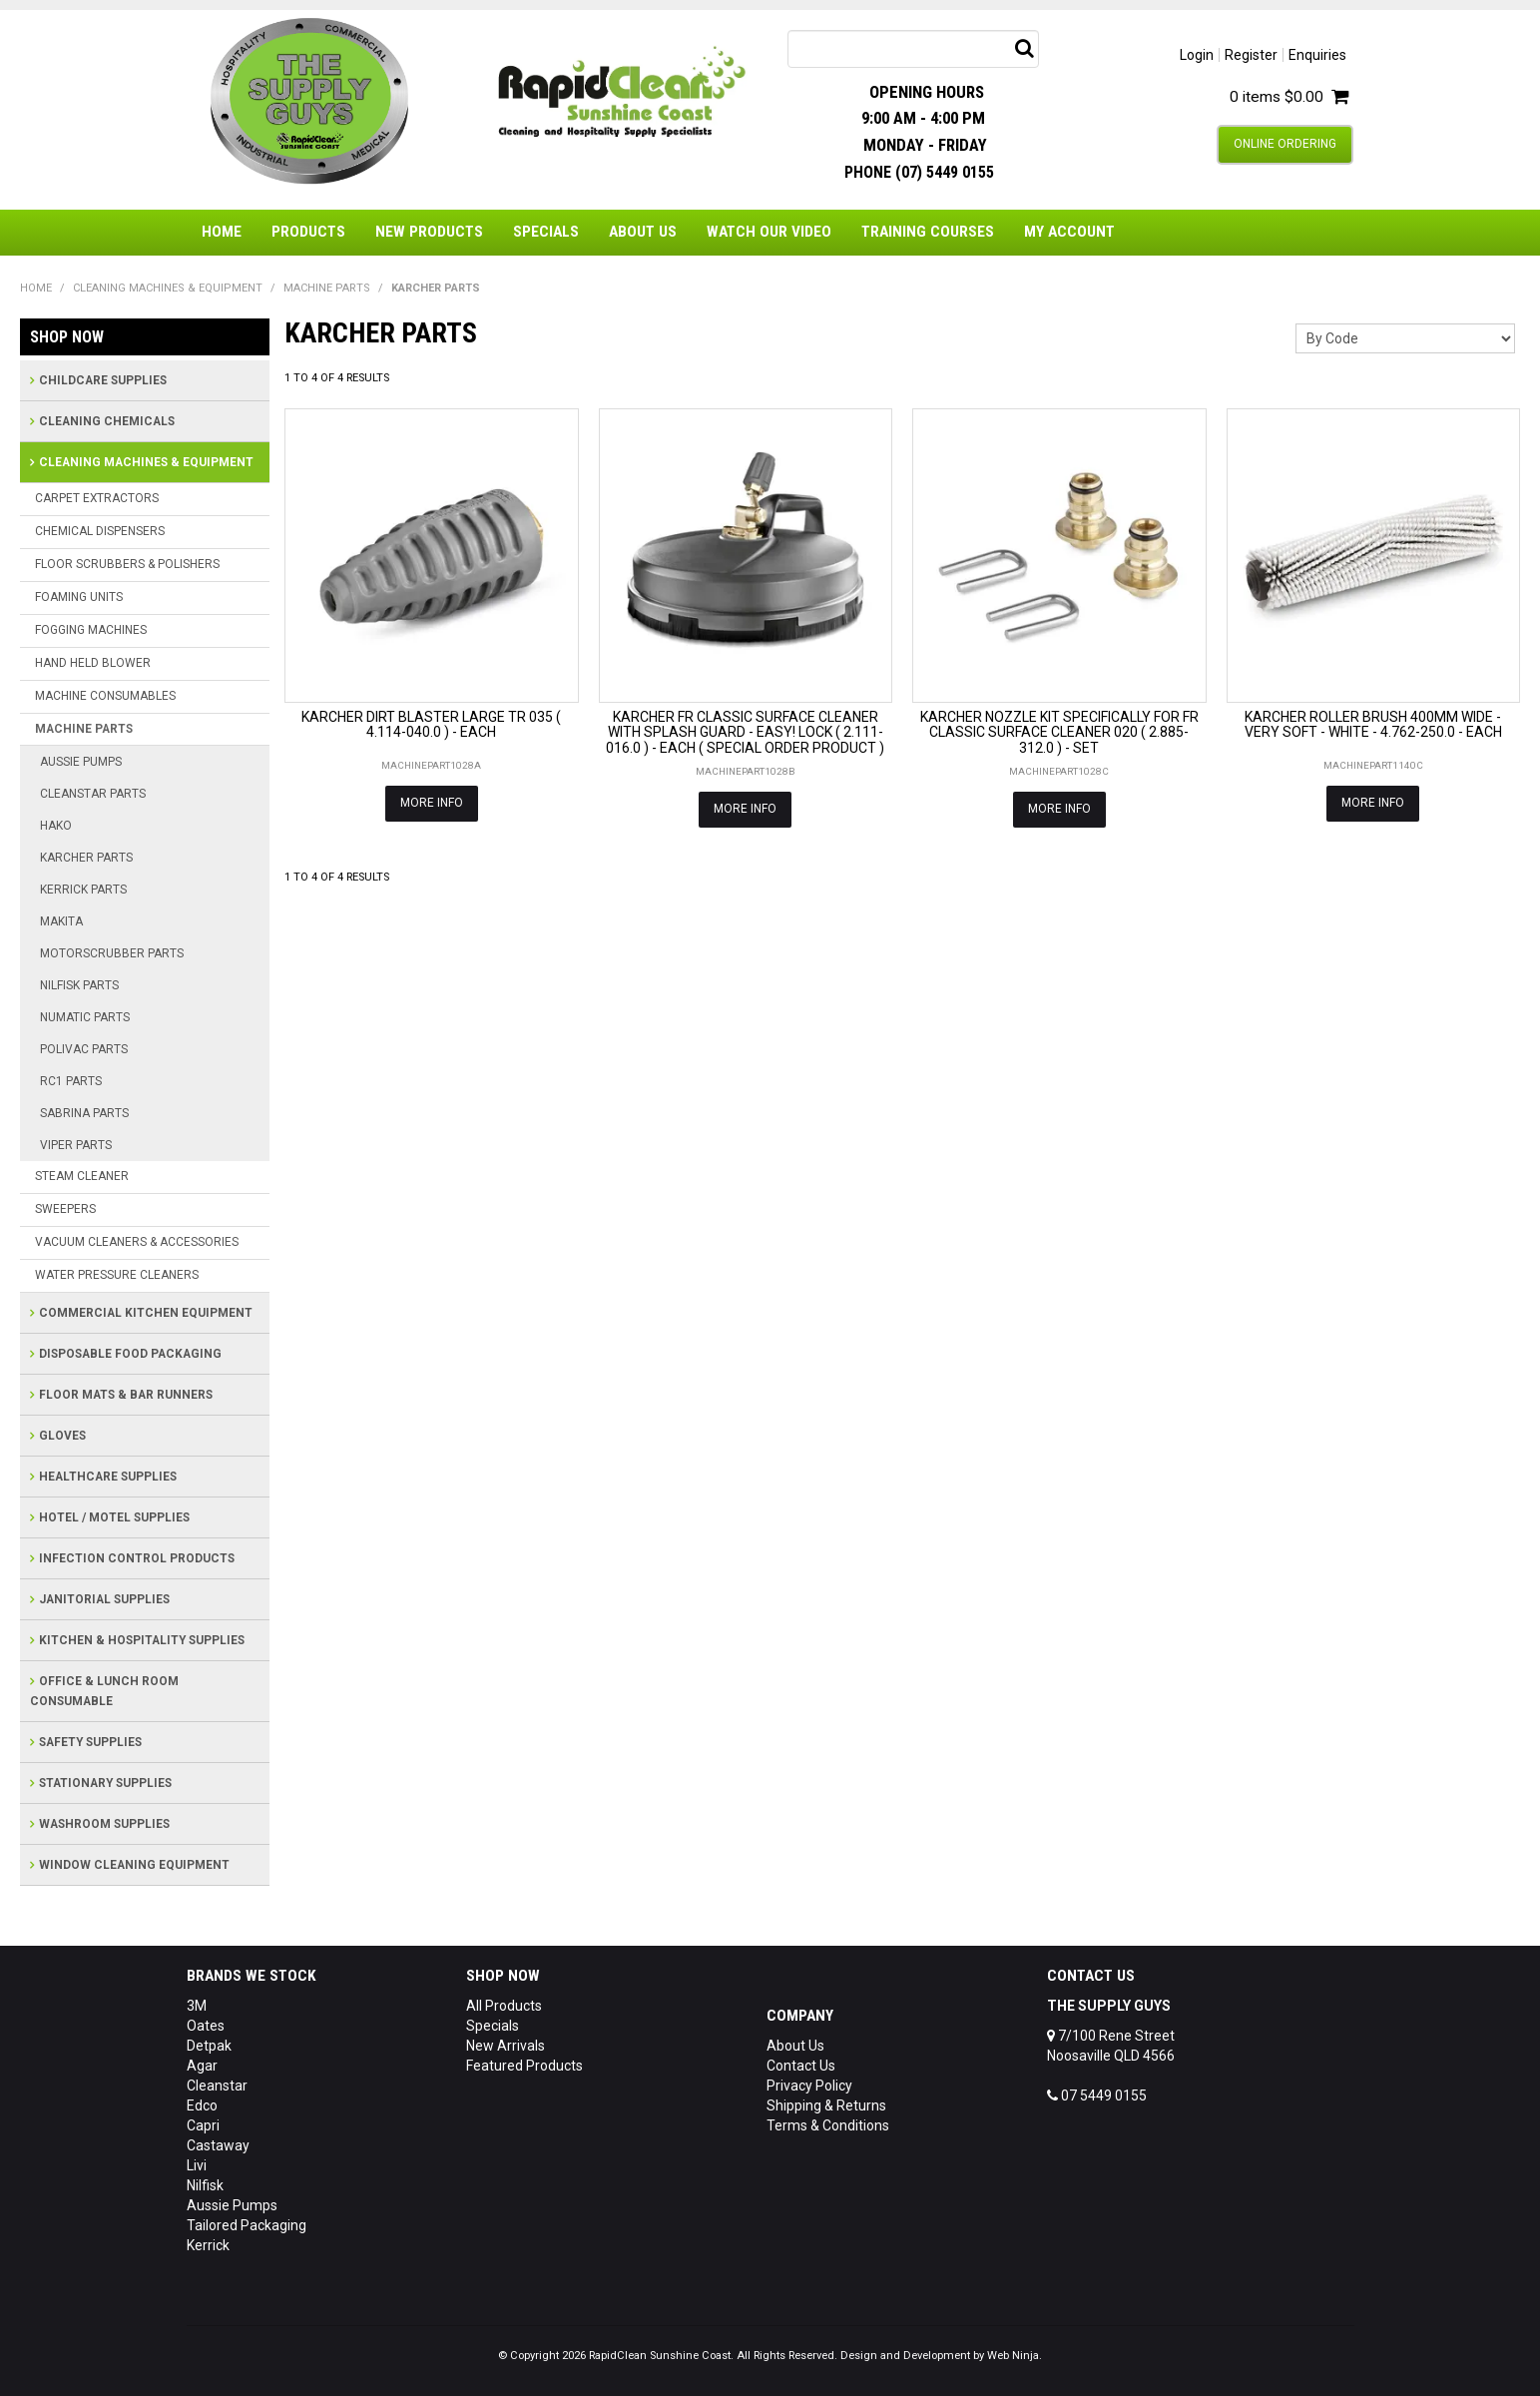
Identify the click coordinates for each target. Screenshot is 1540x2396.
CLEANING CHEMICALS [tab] (107, 421)
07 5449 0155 (1097, 2095)
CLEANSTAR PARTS (93, 794)
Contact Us (801, 2066)
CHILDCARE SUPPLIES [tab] (103, 380)
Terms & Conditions (828, 2125)
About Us (643, 232)
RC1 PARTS (71, 1081)
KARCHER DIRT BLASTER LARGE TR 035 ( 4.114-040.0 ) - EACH (431, 724)
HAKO (56, 826)
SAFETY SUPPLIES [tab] (90, 1742)
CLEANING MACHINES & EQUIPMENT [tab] (146, 462)
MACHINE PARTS (326, 288)
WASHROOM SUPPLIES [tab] (104, 1824)
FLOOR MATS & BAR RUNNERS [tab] (126, 1395)
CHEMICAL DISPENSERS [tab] (100, 531)
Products (308, 232)
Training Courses (927, 232)
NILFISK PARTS (79, 985)
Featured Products (524, 2066)
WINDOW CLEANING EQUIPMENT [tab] (134, 1865)
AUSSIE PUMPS (81, 762)
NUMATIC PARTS (85, 1017)
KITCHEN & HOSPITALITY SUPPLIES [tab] (142, 1640)
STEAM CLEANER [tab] (82, 1176)
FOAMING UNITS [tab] (79, 597)
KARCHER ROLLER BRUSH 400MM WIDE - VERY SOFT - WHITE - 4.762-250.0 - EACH (1373, 724)
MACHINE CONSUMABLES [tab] (105, 696)
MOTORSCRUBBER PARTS (112, 953)
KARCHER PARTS (86, 858)
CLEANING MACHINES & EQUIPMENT (167, 288)
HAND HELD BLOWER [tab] (93, 663)
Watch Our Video (769, 232)
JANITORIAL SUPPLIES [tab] (104, 1599)
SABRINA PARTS (84, 1113)
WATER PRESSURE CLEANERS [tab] (117, 1275)
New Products (429, 232)
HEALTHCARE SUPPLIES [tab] (108, 1477)
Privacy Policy (809, 2086)
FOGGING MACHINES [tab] (91, 630)
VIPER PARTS (76, 1145)
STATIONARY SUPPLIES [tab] (105, 1783)
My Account (1069, 232)
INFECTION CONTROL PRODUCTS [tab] (137, 1558)
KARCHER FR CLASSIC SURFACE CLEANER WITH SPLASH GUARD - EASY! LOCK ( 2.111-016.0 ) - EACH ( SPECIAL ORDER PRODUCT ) (745, 732)
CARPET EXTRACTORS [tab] (97, 498)
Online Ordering (1285, 144)
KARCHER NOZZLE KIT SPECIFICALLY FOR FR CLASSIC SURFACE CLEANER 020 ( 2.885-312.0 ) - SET (1059, 732)
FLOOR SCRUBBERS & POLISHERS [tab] (127, 564)
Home (222, 232)
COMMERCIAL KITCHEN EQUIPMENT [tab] (146, 1313)
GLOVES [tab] (62, 1436)
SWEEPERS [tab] (65, 1209)
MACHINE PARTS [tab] (84, 729)
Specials (546, 232)
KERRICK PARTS (83, 890)
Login (1197, 55)
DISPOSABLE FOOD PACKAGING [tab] (130, 1354)
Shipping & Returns (826, 2105)
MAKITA (61, 921)
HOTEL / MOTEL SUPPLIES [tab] (114, 1517)
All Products (504, 2006)
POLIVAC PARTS (84, 1049)
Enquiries (1317, 55)
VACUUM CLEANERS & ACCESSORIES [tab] (137, 1242)
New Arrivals (505, 2046)
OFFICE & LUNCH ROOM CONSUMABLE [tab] (104, 1691)
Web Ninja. (1014, 2355)
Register (1251, 55)
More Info (431, 803)
